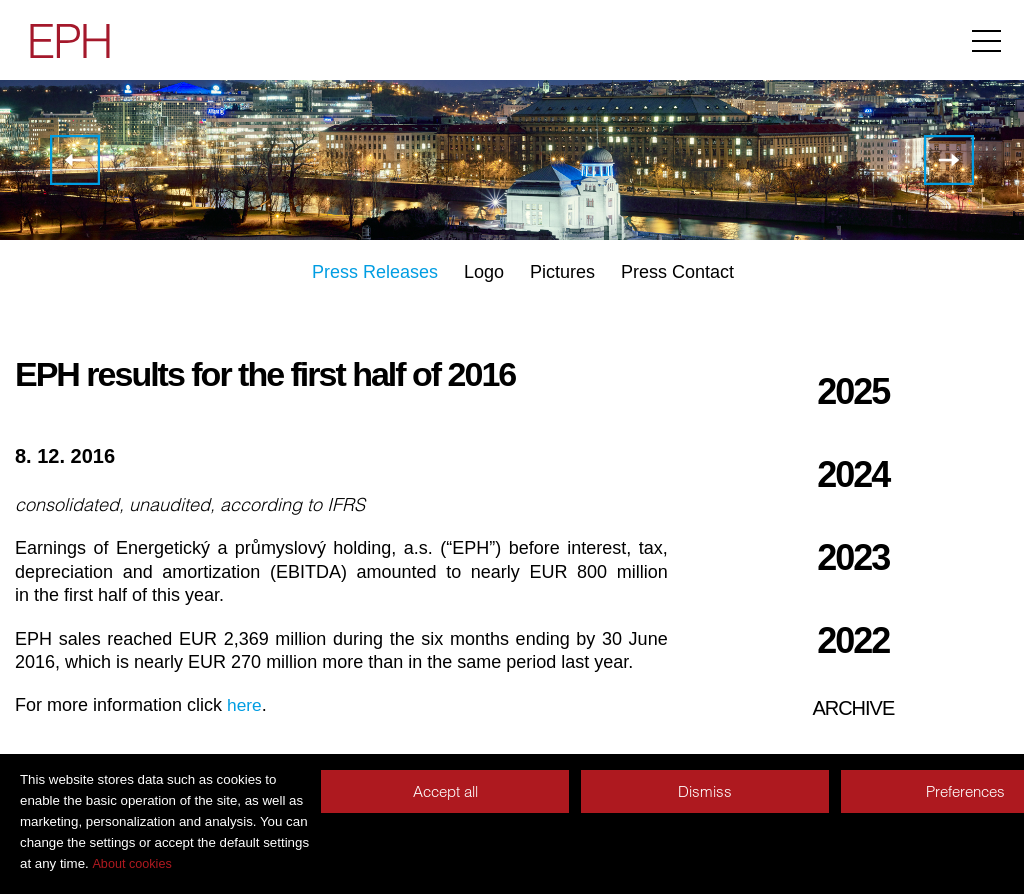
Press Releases (375, 272)
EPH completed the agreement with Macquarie (75, 160)
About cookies (131, 864)
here (245, 705)
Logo (484, 272)
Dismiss (705, 791)
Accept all (445, 791)
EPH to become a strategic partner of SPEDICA (949, 160)
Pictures (562, 272)
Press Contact (677, 272)
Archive (853, 708)
